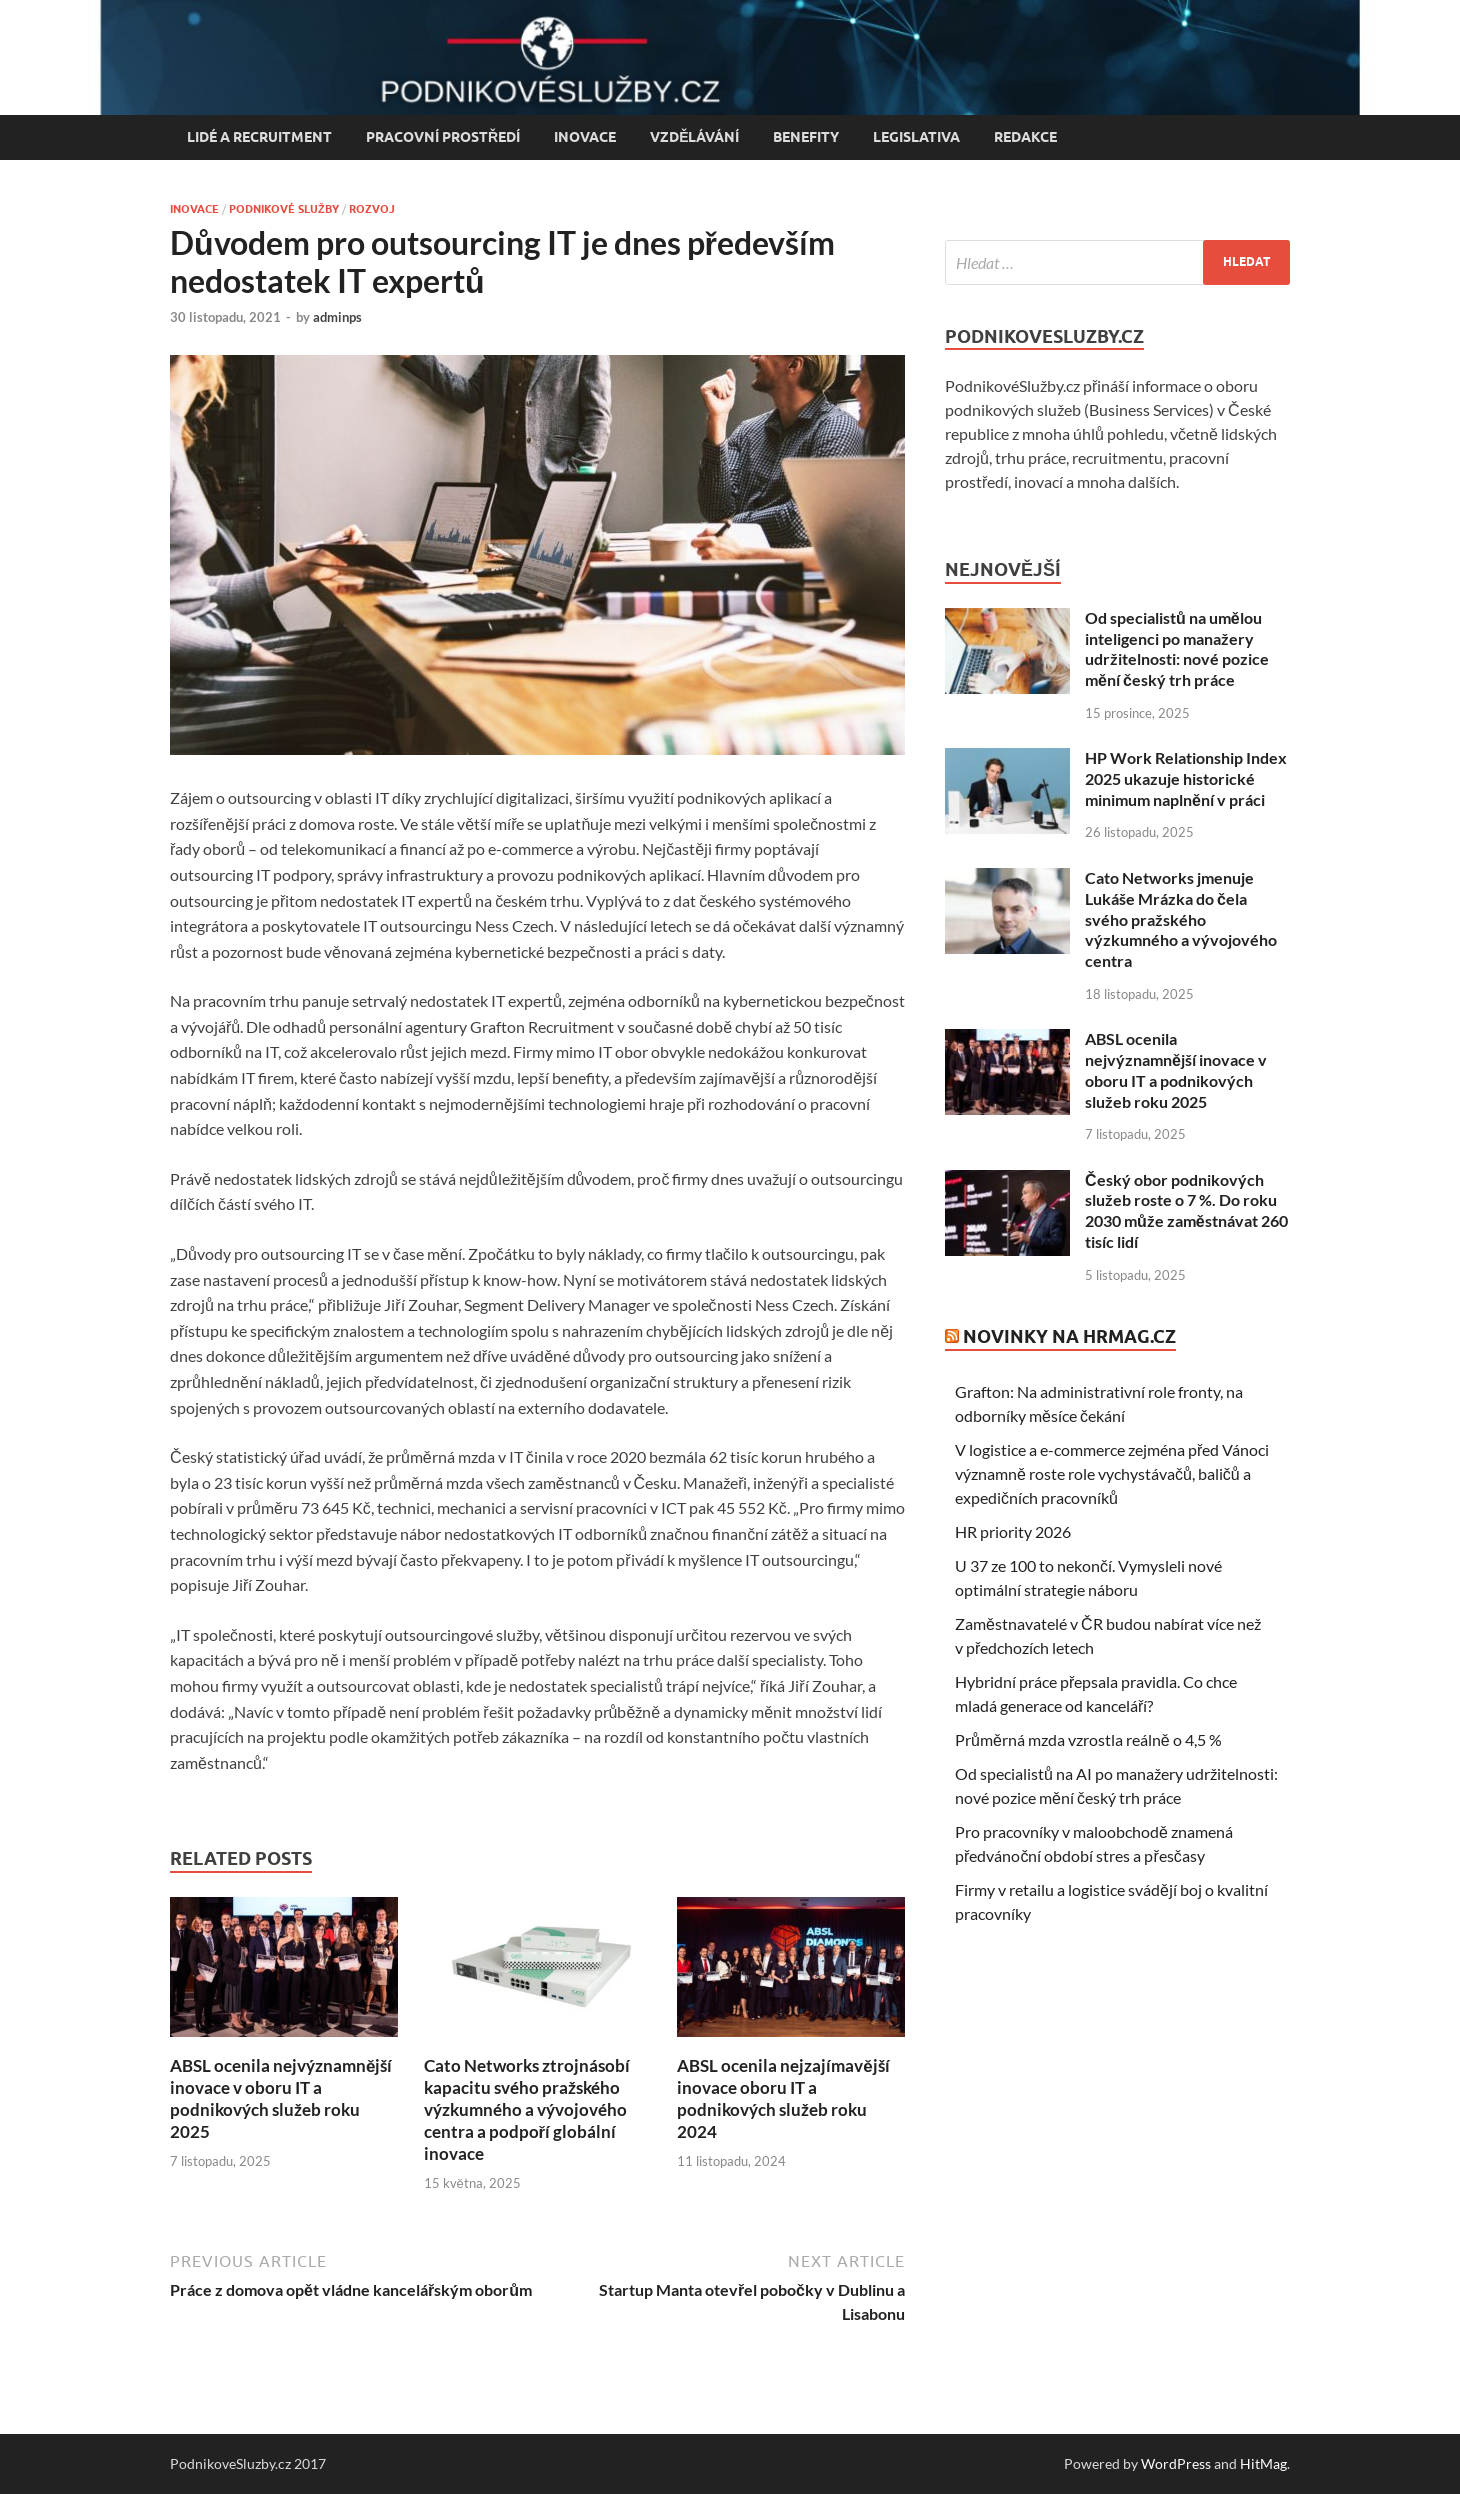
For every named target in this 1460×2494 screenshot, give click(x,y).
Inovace (585, 137)
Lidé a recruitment (259, 137)
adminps (337, 317)
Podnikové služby (284, 209)
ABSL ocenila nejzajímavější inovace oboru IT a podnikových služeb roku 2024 (783, 2098)
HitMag (1263, 2463)
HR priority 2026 (1013, 1531)
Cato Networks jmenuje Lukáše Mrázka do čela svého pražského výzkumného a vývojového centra (1181, 919)
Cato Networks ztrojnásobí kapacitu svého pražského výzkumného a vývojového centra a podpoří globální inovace (527, 2109)
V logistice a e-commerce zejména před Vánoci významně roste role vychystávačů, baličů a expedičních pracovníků (1112, 1473)
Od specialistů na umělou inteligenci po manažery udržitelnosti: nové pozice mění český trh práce (1177, 648)
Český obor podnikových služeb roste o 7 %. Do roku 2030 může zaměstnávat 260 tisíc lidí (1186, 1210)
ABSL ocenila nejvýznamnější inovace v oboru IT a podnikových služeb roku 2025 (281, 2098)
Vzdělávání (694, 137)
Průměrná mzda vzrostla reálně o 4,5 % (1088, 1739)
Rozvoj (372, 209)
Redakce (1025, 137)
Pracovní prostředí (443, 137)
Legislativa (916, 137)
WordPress (1176, 2463)
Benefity (806, 137)
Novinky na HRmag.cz (1069, 1336)
